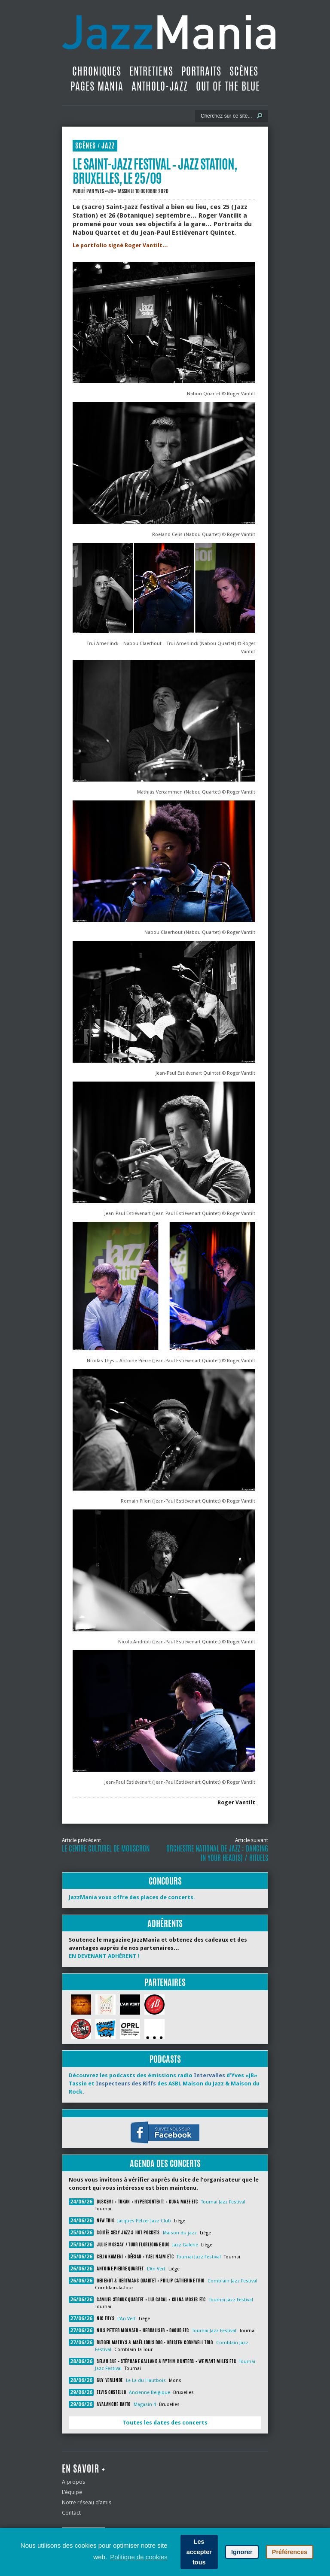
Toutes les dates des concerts (165, 2422)
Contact (71, 2512)
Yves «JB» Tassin (112, 191)
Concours (165, 1881)
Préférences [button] (289, 2552)
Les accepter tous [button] (199, 2552)
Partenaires (165, 1982)
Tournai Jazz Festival (223, 2202)
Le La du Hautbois (146, 2380)
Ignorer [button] (242, 2552)
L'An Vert (156, 2269)
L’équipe (72, 2492)
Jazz (108, 146)
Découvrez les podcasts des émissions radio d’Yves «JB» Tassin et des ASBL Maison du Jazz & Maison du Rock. (164, 2083)
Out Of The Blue (228, 86)
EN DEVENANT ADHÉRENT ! (104, 1956)
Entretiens (151, 71)
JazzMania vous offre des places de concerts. (132, 1897)
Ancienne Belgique (149, 2392)
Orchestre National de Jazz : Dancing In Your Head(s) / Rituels (217, 1853)
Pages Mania (96, 86)
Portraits (201, 71)
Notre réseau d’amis (86, 2502)
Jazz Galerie (185, 2245)
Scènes (243, 71)
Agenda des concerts (165, 2163)
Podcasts (165, 2059)
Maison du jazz (180, 2233)
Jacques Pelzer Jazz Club (144, 2221)
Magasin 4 (145, 2404)
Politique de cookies (138, 2557)
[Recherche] (226, 116)
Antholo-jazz (159, 86)
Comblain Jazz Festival (232, 2281)
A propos (73, 2482)
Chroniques (96, 71)
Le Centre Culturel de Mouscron (106, 1848)
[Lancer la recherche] (260, 116)
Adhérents (165, 1923)
